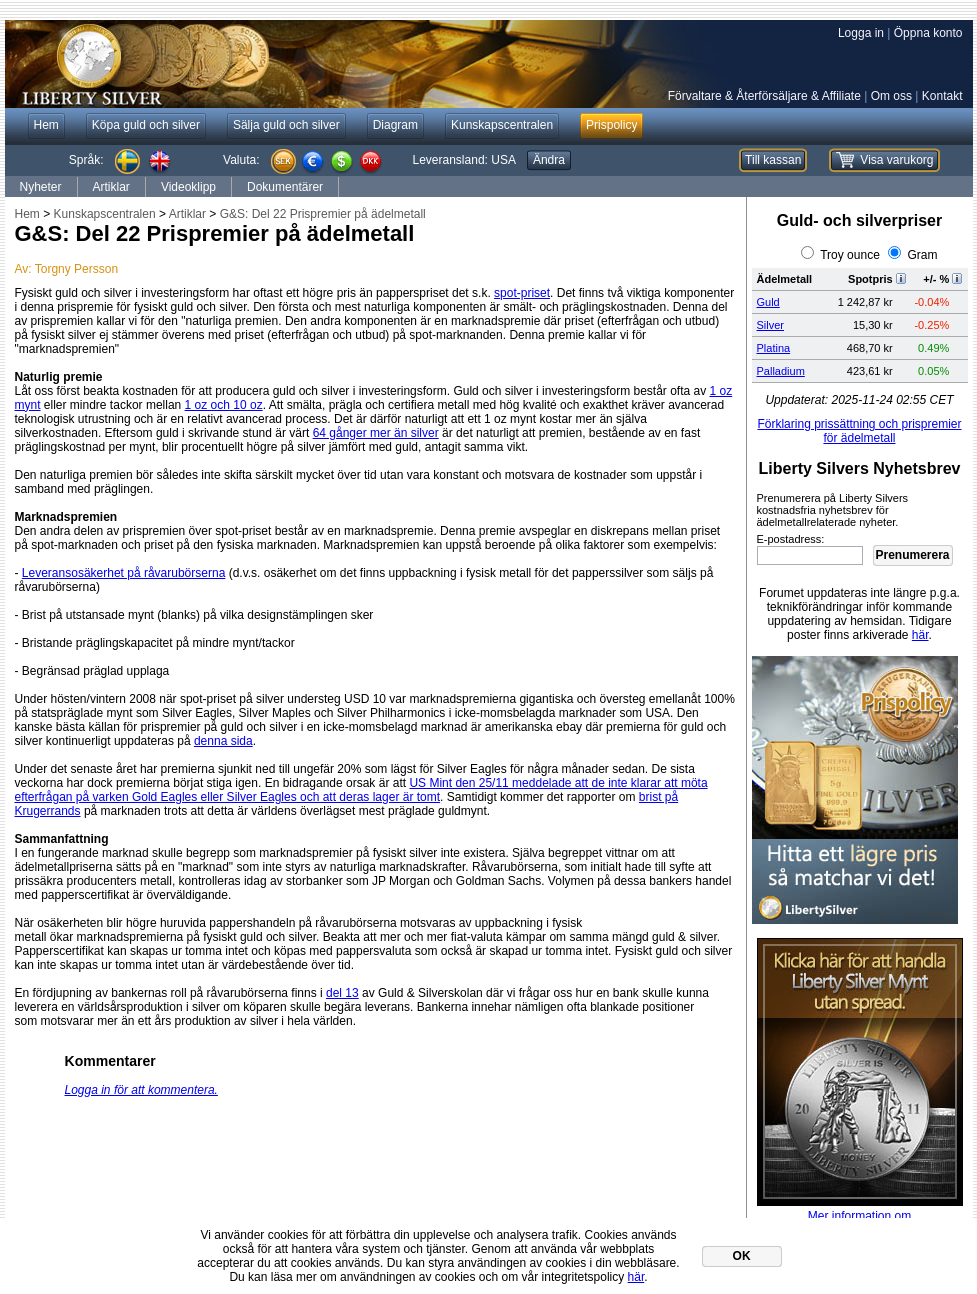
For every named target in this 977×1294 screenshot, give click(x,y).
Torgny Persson (76, 269)
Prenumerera (912, 555)
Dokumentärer (285, 187)
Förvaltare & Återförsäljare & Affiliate (764, 96)
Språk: (86, 160)
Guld (768, 302)
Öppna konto (928, 33)
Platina (774, 348)
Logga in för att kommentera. (141, 1090)
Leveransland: (464, 160)
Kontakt (942, 96)
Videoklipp (188, 187)
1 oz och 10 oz (224, 405)
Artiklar (111, 187)
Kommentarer (110, 1061)
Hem (27, 214)
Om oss (891, 96)
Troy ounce (850, 255)
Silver (771, 325)
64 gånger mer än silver (376, 433)
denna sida (223, 741)
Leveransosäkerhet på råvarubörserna (123, 573)
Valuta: (241, 160)
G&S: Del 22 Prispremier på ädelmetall (323, 214)
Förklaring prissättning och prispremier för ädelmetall (859, 431)
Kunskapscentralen (105, 214)
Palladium (781, 371)
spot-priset (522, 293)
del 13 (342, 993)
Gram (923, 255)
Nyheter (41, 187)
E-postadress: (791, 539)
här (920, 635)
